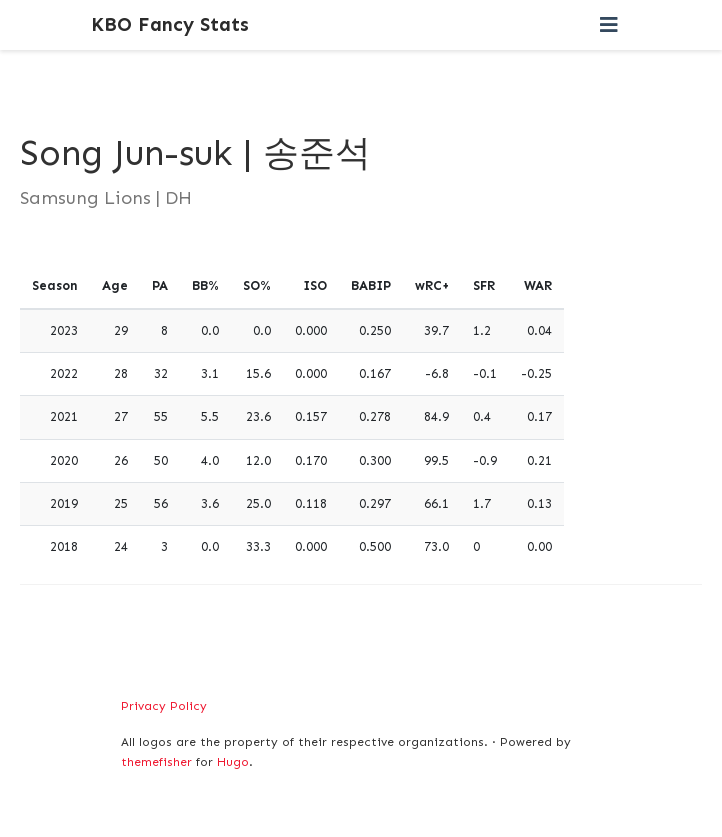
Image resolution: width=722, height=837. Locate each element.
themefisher (156, 762)
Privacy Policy (164, 706)
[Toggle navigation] (609, 25)
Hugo (233, 762)
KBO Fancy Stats (170, 24)
